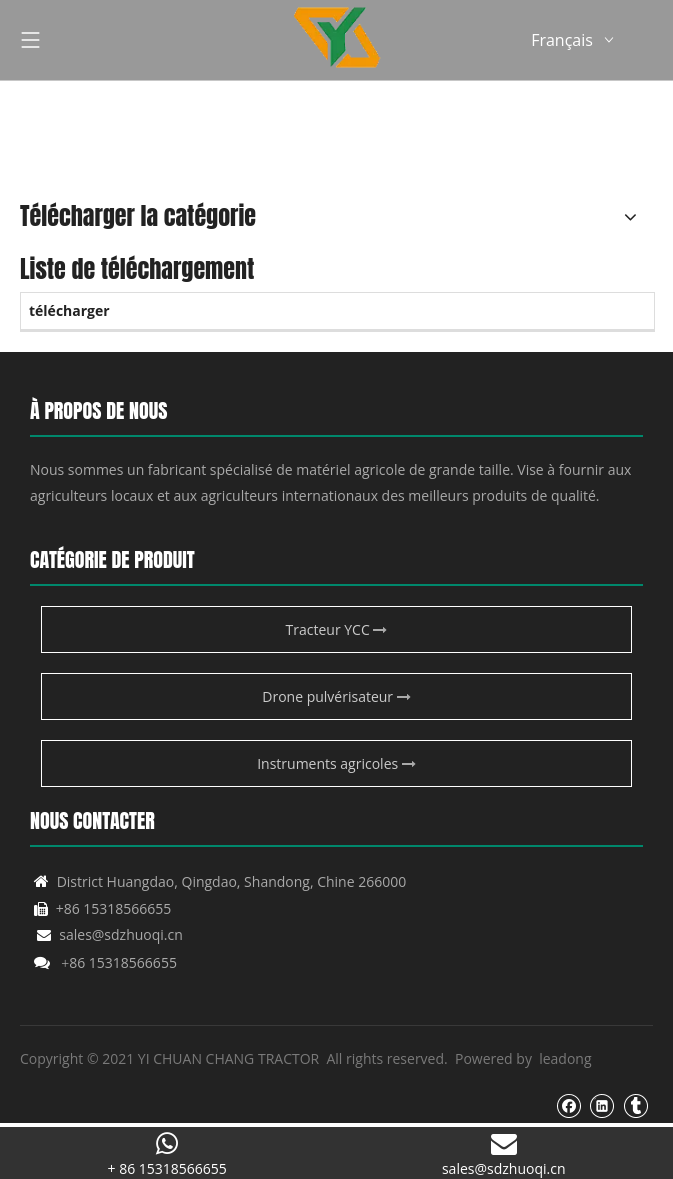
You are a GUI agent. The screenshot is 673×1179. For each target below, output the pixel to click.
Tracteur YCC (337, 629)
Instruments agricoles (336, 763)
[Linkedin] (601, 1105)
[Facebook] (568, 1105)
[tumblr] (635, 1105)
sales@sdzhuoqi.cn (110, 934)
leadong (565, 1058)
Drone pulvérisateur (336, 696)
